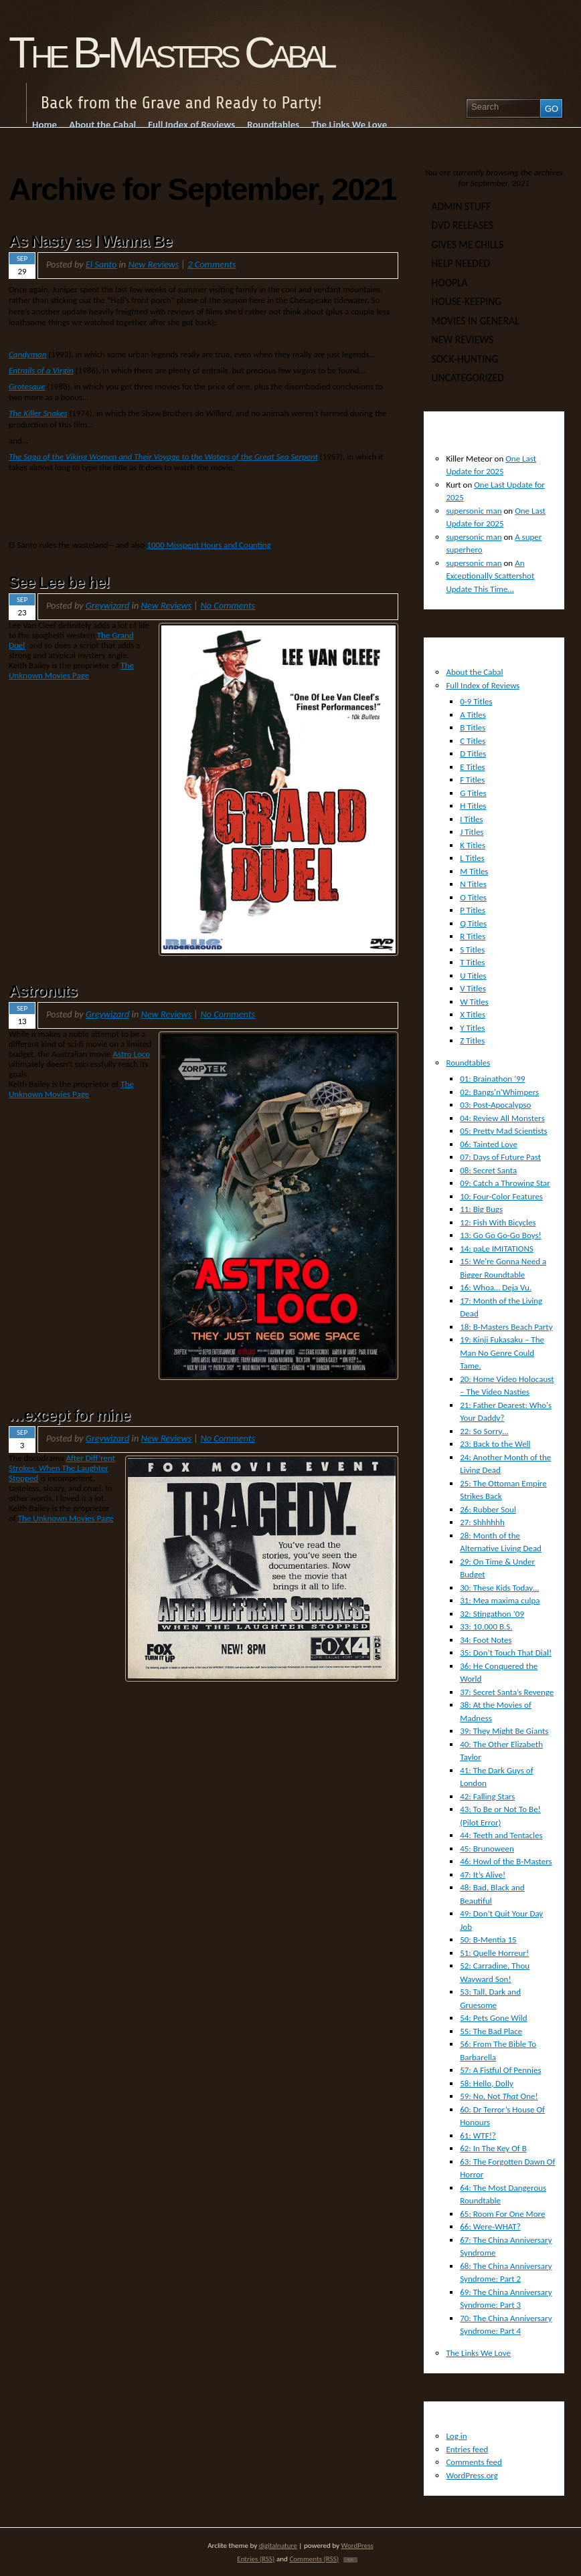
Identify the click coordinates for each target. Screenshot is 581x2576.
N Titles (473, 884)
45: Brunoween (487, 1849)
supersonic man (473, 511)
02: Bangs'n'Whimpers (499, 1092)
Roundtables (468, 1063)
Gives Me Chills (467, 244)
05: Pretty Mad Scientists (504, 1131)
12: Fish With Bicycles (497, 1222)
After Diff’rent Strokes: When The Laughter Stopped (62, 1468)
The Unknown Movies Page (71, 670)
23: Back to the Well (495, 1444)
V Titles (473, 988)
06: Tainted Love (488, 1144)
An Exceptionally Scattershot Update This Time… (490, 576)
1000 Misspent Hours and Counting (208, 545)
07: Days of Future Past (500, 1157)
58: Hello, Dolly (486, 2083)
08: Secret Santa (488, 1170)
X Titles (472, 1014)
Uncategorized (468, 377)
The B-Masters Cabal (171, 52)
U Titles (473, 976)
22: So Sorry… (484, 1431)
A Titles (473, 715)
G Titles (473, 793)
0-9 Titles (476, 701)
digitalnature (278, 2545)
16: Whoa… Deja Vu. (495, 1287)
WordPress (357, 2545)
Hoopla (450, 282)
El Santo (101, 264)
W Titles (474, 1002)
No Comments (227, 605)
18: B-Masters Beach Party (506, 1327)
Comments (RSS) (314, 2558)
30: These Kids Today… (499, 1588)
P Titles (472, 910)
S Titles (472, 950)
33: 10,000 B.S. (486, 1626)
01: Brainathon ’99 (492, 1079)
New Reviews (153, 264)
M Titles (474, 871)
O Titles (473, 897)
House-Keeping (467, 301)
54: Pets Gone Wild (493, 2018)
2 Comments (211, 264)
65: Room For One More (502, 2214)
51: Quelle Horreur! (494, 1953)
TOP (350, 2560)
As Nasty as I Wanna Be (90, 241)
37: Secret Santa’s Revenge (507, 1692)
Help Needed (461, 263)
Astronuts (43, 991)
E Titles (472, 767)
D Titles (473, 754)
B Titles (472, 727)
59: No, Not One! (499, 2096)
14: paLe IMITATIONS (496, 1249)
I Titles (471, 819)
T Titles (472, 962)
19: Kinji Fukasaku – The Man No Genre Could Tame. (502, 1352)
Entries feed (467, 2449)
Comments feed (474, 2462)
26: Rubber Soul (488, 1509)
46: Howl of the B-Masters (506, 1861)
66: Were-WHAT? (490, 2226)
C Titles (472, 741)
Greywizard (108, 605)
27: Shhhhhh (482, 1522)
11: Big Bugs (481, 1209)
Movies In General (475, 320)
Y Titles (472, 1028)
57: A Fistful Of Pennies (500, 2070)
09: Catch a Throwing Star (505, 1183)
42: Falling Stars (487, 1796)
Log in (456, 2436)
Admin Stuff (461, 206)
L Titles (472, 858)
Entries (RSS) (255, 2558)
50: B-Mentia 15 (488, 1940)
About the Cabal (474, 672)
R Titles (472, 936)
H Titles (473, 806)
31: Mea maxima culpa (500, 1600)
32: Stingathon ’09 (492, 1614)
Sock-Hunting (465, 359)
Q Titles (473, 923)
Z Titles (472, 1040)
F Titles (472, 780)
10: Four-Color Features (501, 1196)
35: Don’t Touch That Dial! (506, 1653)
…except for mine (69, 1415)
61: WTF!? (478, 2136)
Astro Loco (132, 1054)
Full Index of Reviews (482, 685)
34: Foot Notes (485, 1640)
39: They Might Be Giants (504, 1731)
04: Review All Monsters (502, 1118)
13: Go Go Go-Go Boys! (501, 1235)
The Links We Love (478, 2353)
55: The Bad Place (491, 2031)
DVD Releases (462, 225)
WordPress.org (471, 2475)
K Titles (472, 845)
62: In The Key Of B (493, 2148)
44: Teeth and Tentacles (501, 1835)
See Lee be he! (59, 582)
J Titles (471, 832)
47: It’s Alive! (482, 1875)
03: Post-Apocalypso (495, 1105)
